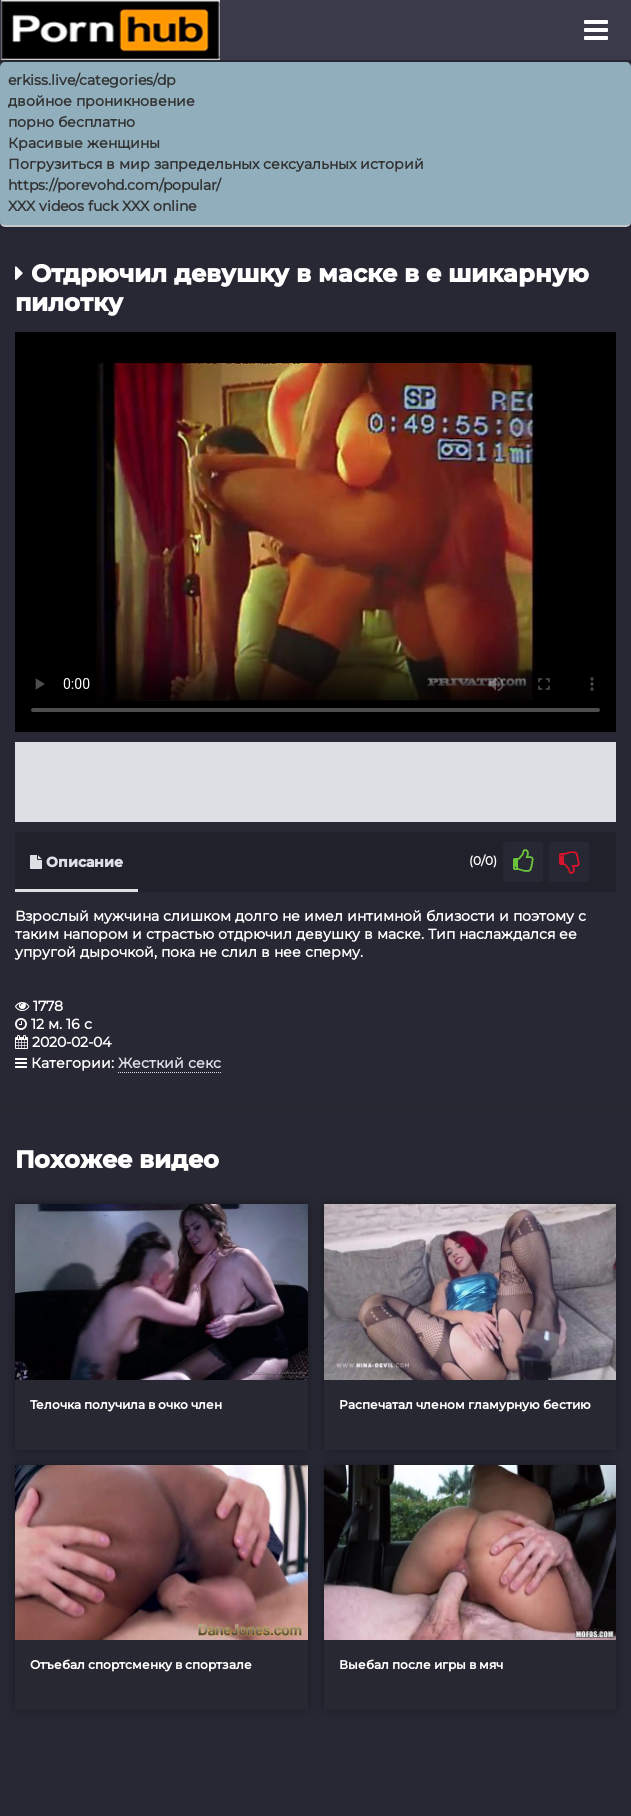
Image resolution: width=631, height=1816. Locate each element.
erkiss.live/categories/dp (91, 80)
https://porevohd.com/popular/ (114, 185)
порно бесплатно (71, 122)
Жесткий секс (169, 1063)
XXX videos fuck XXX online (102, 206)
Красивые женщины (84, 143)
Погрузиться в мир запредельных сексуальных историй (216, 164)
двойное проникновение (101, 101)
